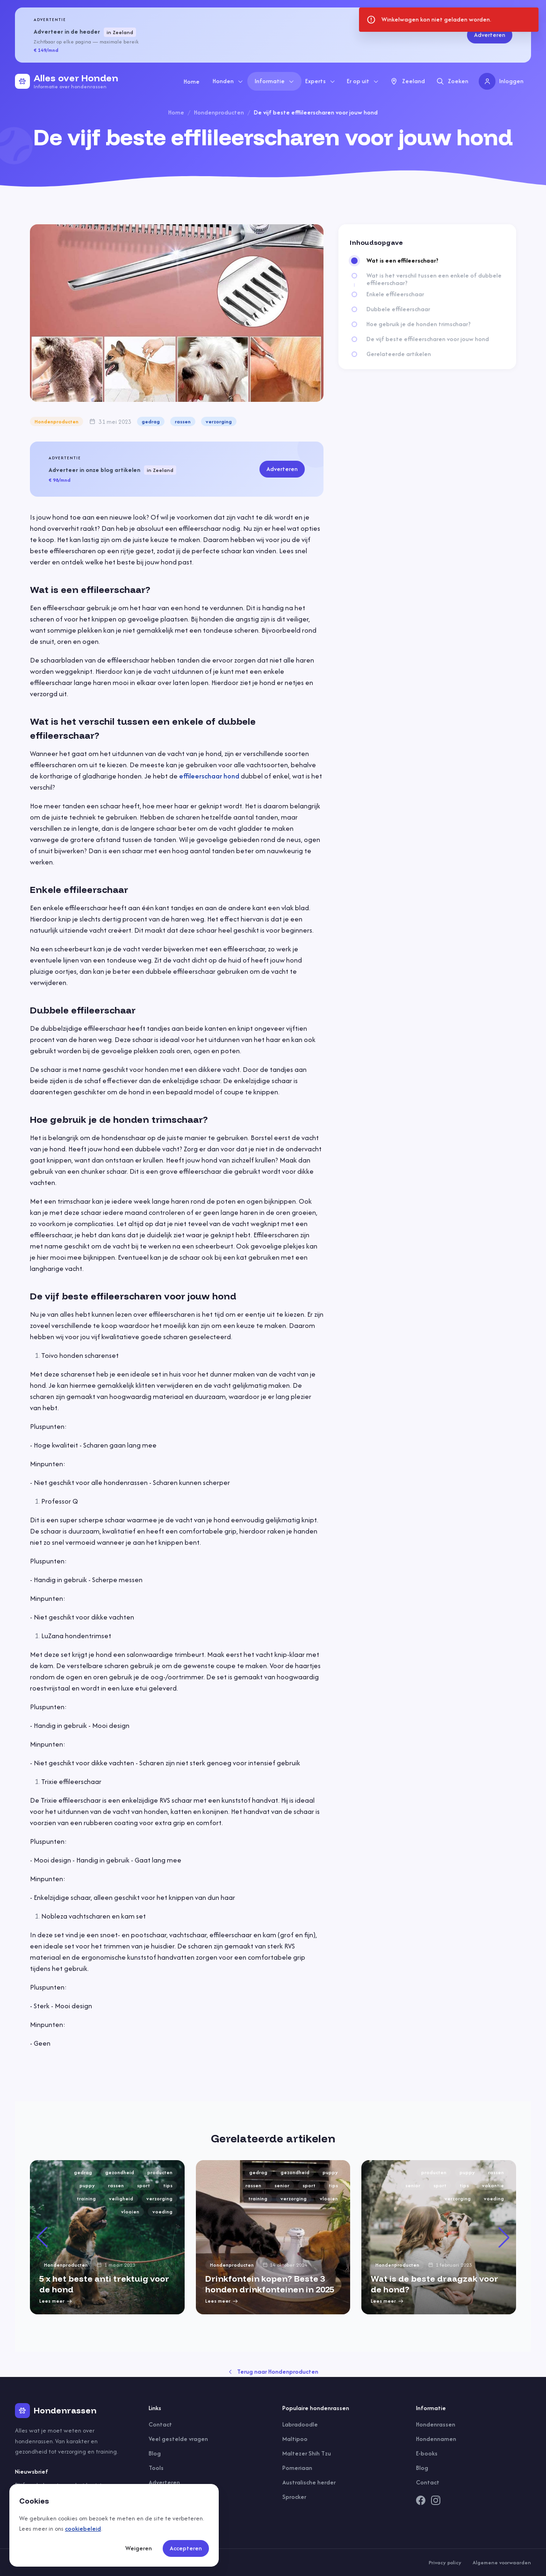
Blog (155, 2453)
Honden (228, 81)
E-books (427, 2453)
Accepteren (186, 2548)
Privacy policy (445, 2562)
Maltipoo (295, 2438)
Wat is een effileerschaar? (402, 260)
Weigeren (138, 2548)
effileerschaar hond (209, 776)
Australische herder (309, 2482)
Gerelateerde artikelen (398, 354)
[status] (449, 19)
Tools (156, 2467)
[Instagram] (435, 2500)
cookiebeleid (83, 2528)
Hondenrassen (435, 2424)
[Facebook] (420, 2500)
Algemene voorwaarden (502, 2562)
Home (192, 81)
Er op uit (363, 81)
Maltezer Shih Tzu (306, 2453)
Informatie (275, 81)
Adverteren (489, 34)
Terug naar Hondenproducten (273, 2371)
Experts (320, 81)
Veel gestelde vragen (178, 2438)
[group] (107, 2237)
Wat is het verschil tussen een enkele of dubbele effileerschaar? (434, 279)
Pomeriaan (297, 2467)
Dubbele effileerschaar (398, 309)
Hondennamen (436, 2438)
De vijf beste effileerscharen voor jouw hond (427, 339)
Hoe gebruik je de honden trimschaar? (418, 324)
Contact (160, 2424)
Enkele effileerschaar (395, 294)
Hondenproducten (219, 112)
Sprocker (294, 2496)
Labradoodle (300, 2424)
